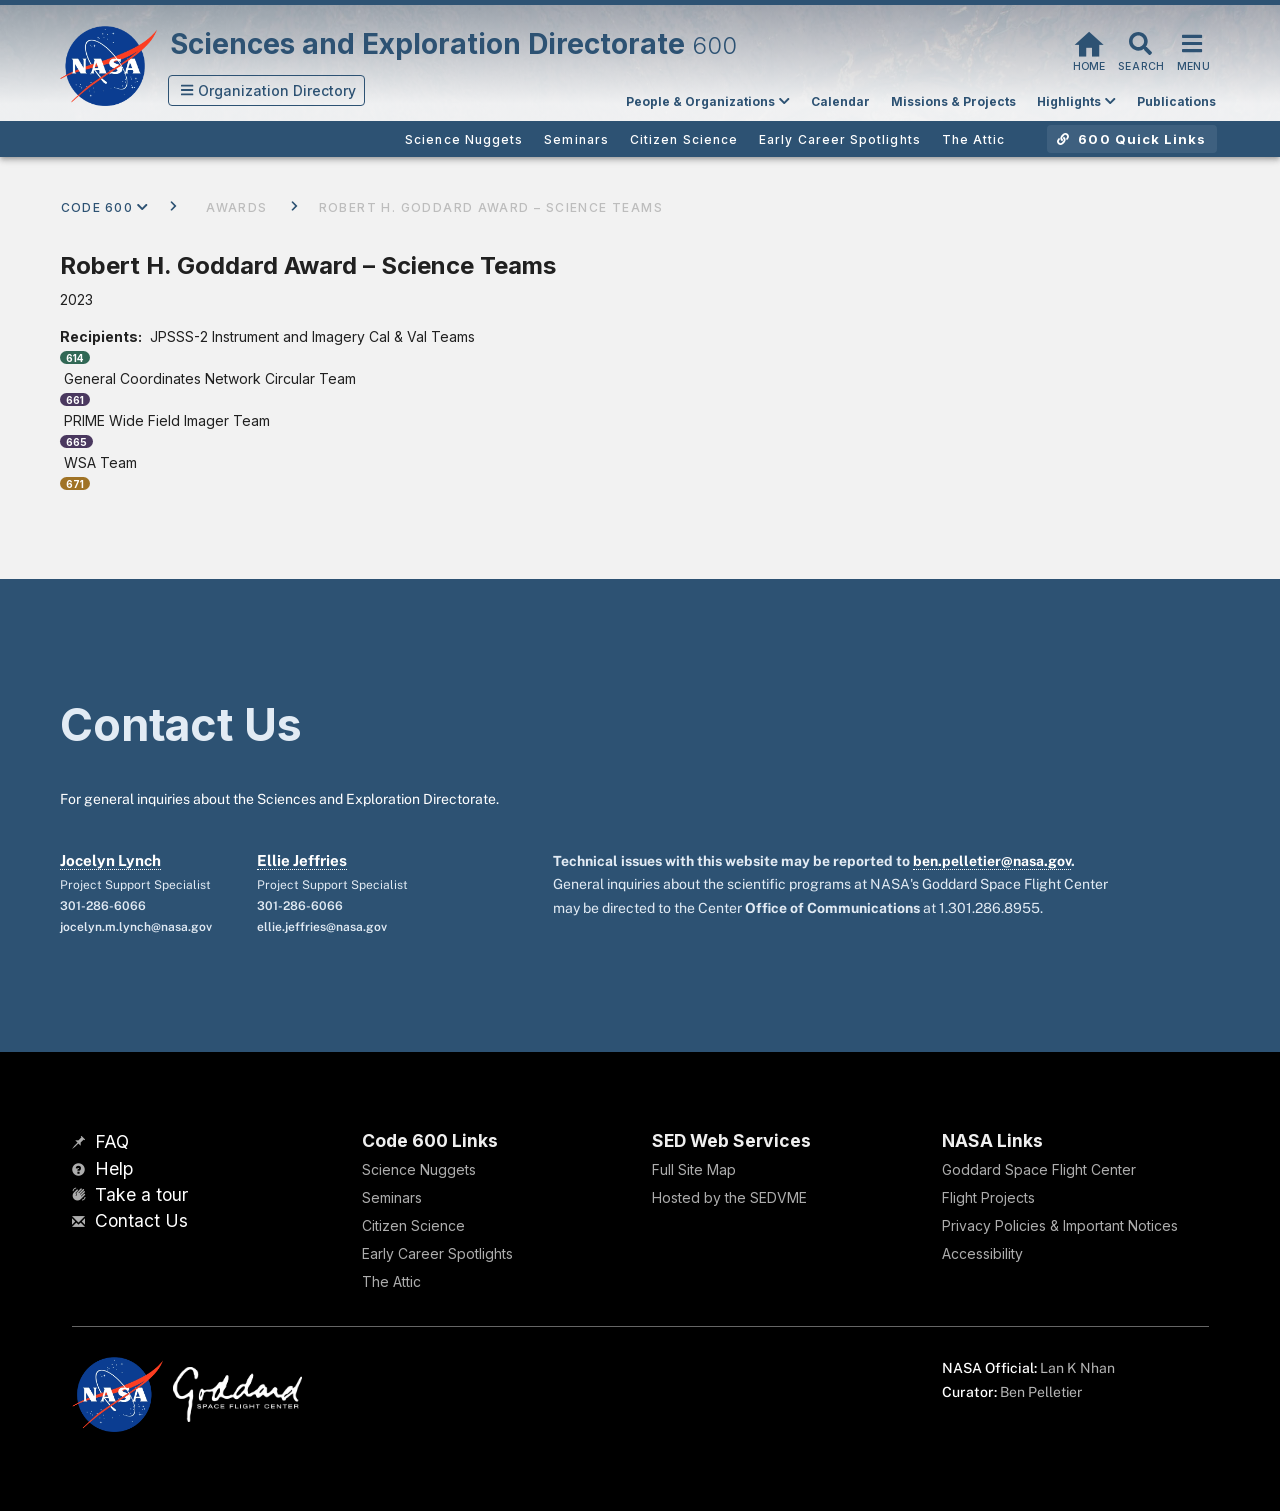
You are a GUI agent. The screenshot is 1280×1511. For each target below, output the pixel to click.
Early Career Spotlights (437, 1253)
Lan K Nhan (1077, 1368)
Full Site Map (694, 1169)
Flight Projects (988, 1197)
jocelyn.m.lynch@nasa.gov (136, 927)
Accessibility (982, 1253)
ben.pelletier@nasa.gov (992, 861)
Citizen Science (413, 1225)
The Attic (391, 1281)
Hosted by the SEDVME (729, 1197)
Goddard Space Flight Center (1039, 1169)
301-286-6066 (103, 906)
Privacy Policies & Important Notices (1060, 1225)
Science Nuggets (419, 1169)
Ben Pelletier (1041, 1392)
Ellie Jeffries (302, 860)
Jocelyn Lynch (110, 860)
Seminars (392, 1197)
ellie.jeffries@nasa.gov (322, 927)
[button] (267, 90)
